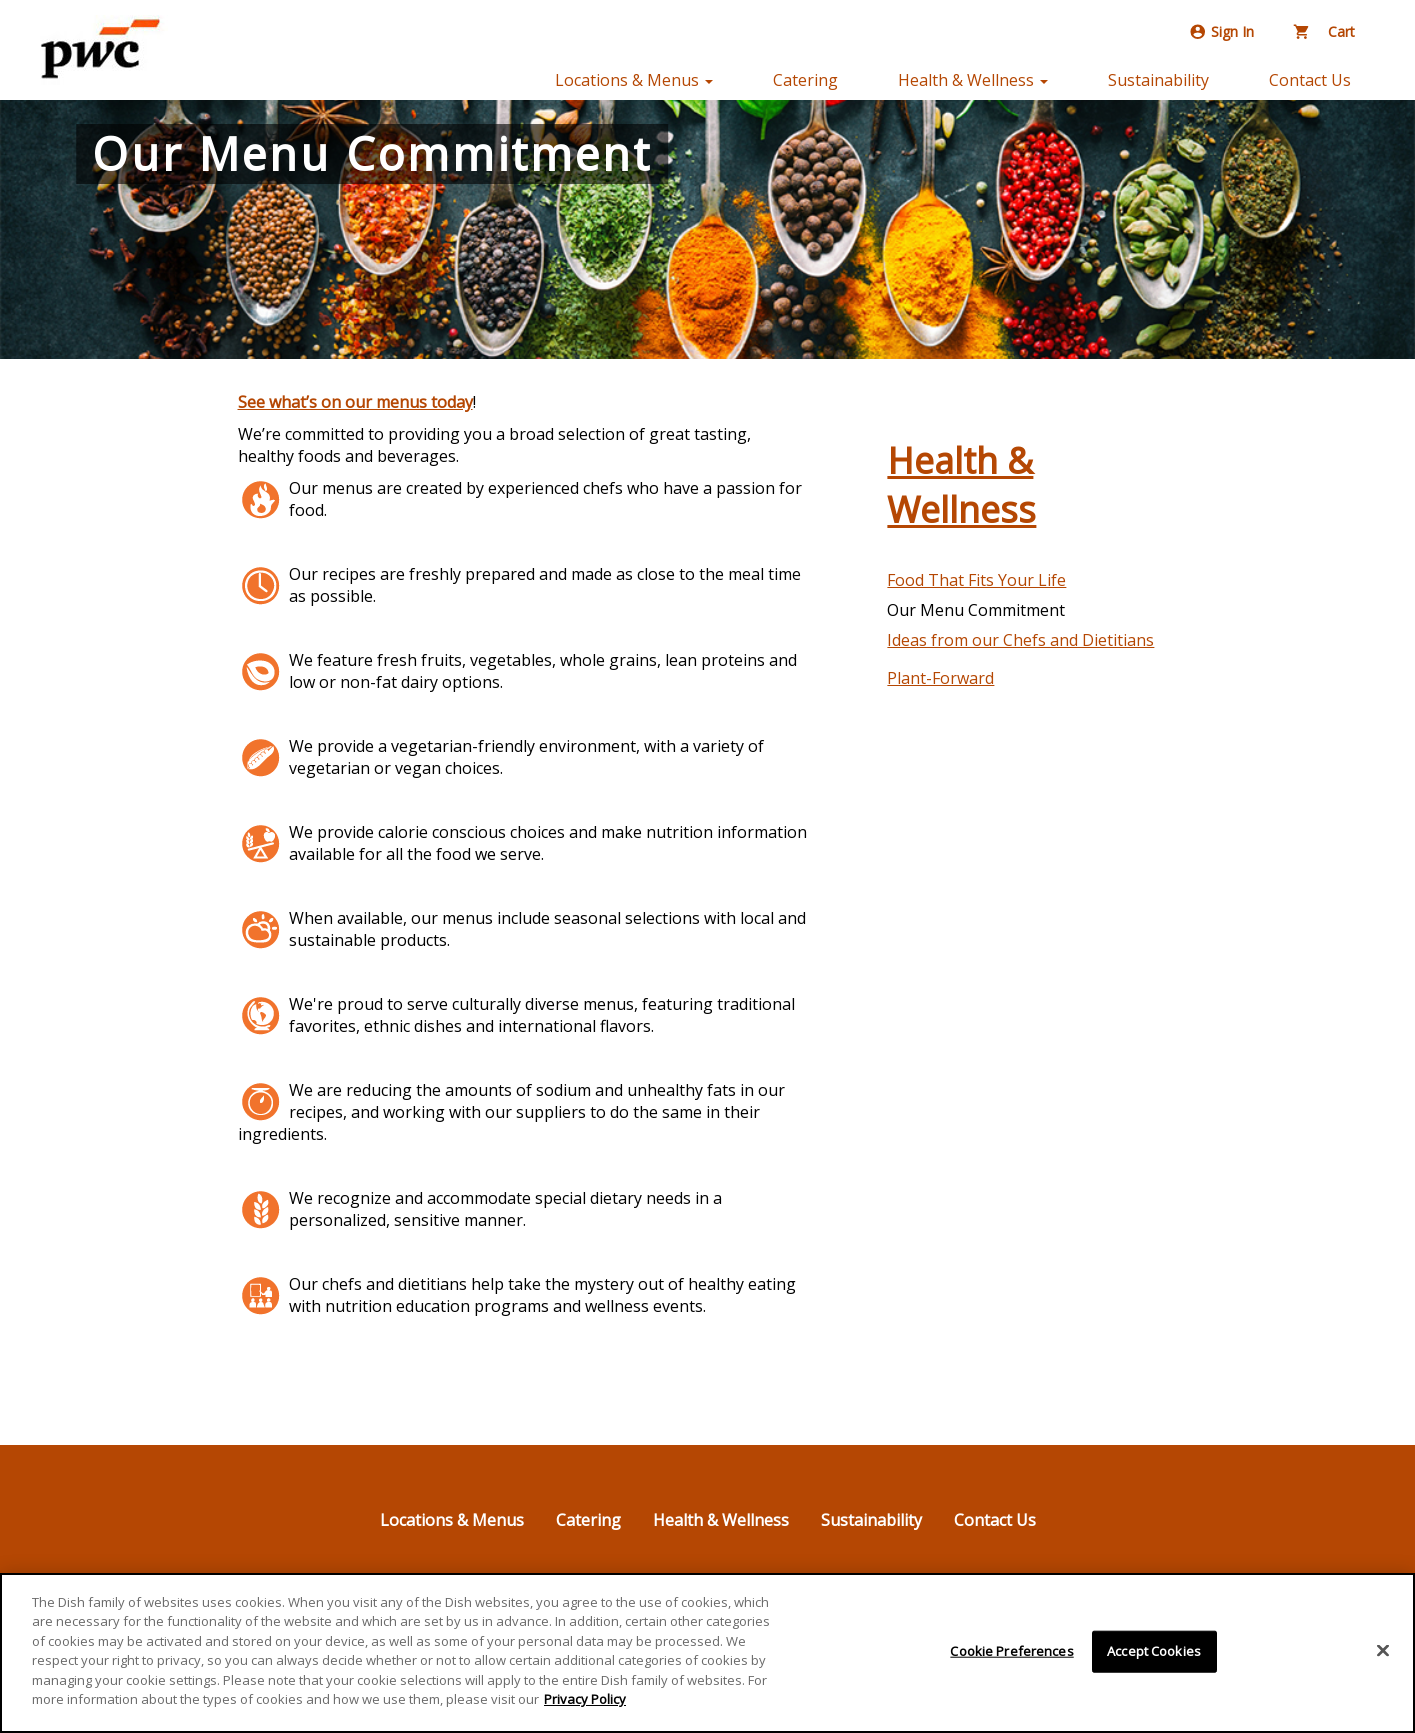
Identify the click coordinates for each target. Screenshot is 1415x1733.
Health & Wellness (961, 485)
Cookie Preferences (1011, 1651)
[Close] (1383, 1650)
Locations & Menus (452, 1520)
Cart (1324, 31)
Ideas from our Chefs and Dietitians (1020, 640)
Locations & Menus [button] (634, 80)
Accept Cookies (1154, 1651)
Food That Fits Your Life (976, 580)
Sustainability (1158, 80)
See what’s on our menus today (355, 402)
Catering (805, 80)
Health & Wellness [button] (973, 80)
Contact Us (1310, 80)
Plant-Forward (940, 678)
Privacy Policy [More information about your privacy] (585, 1699)
